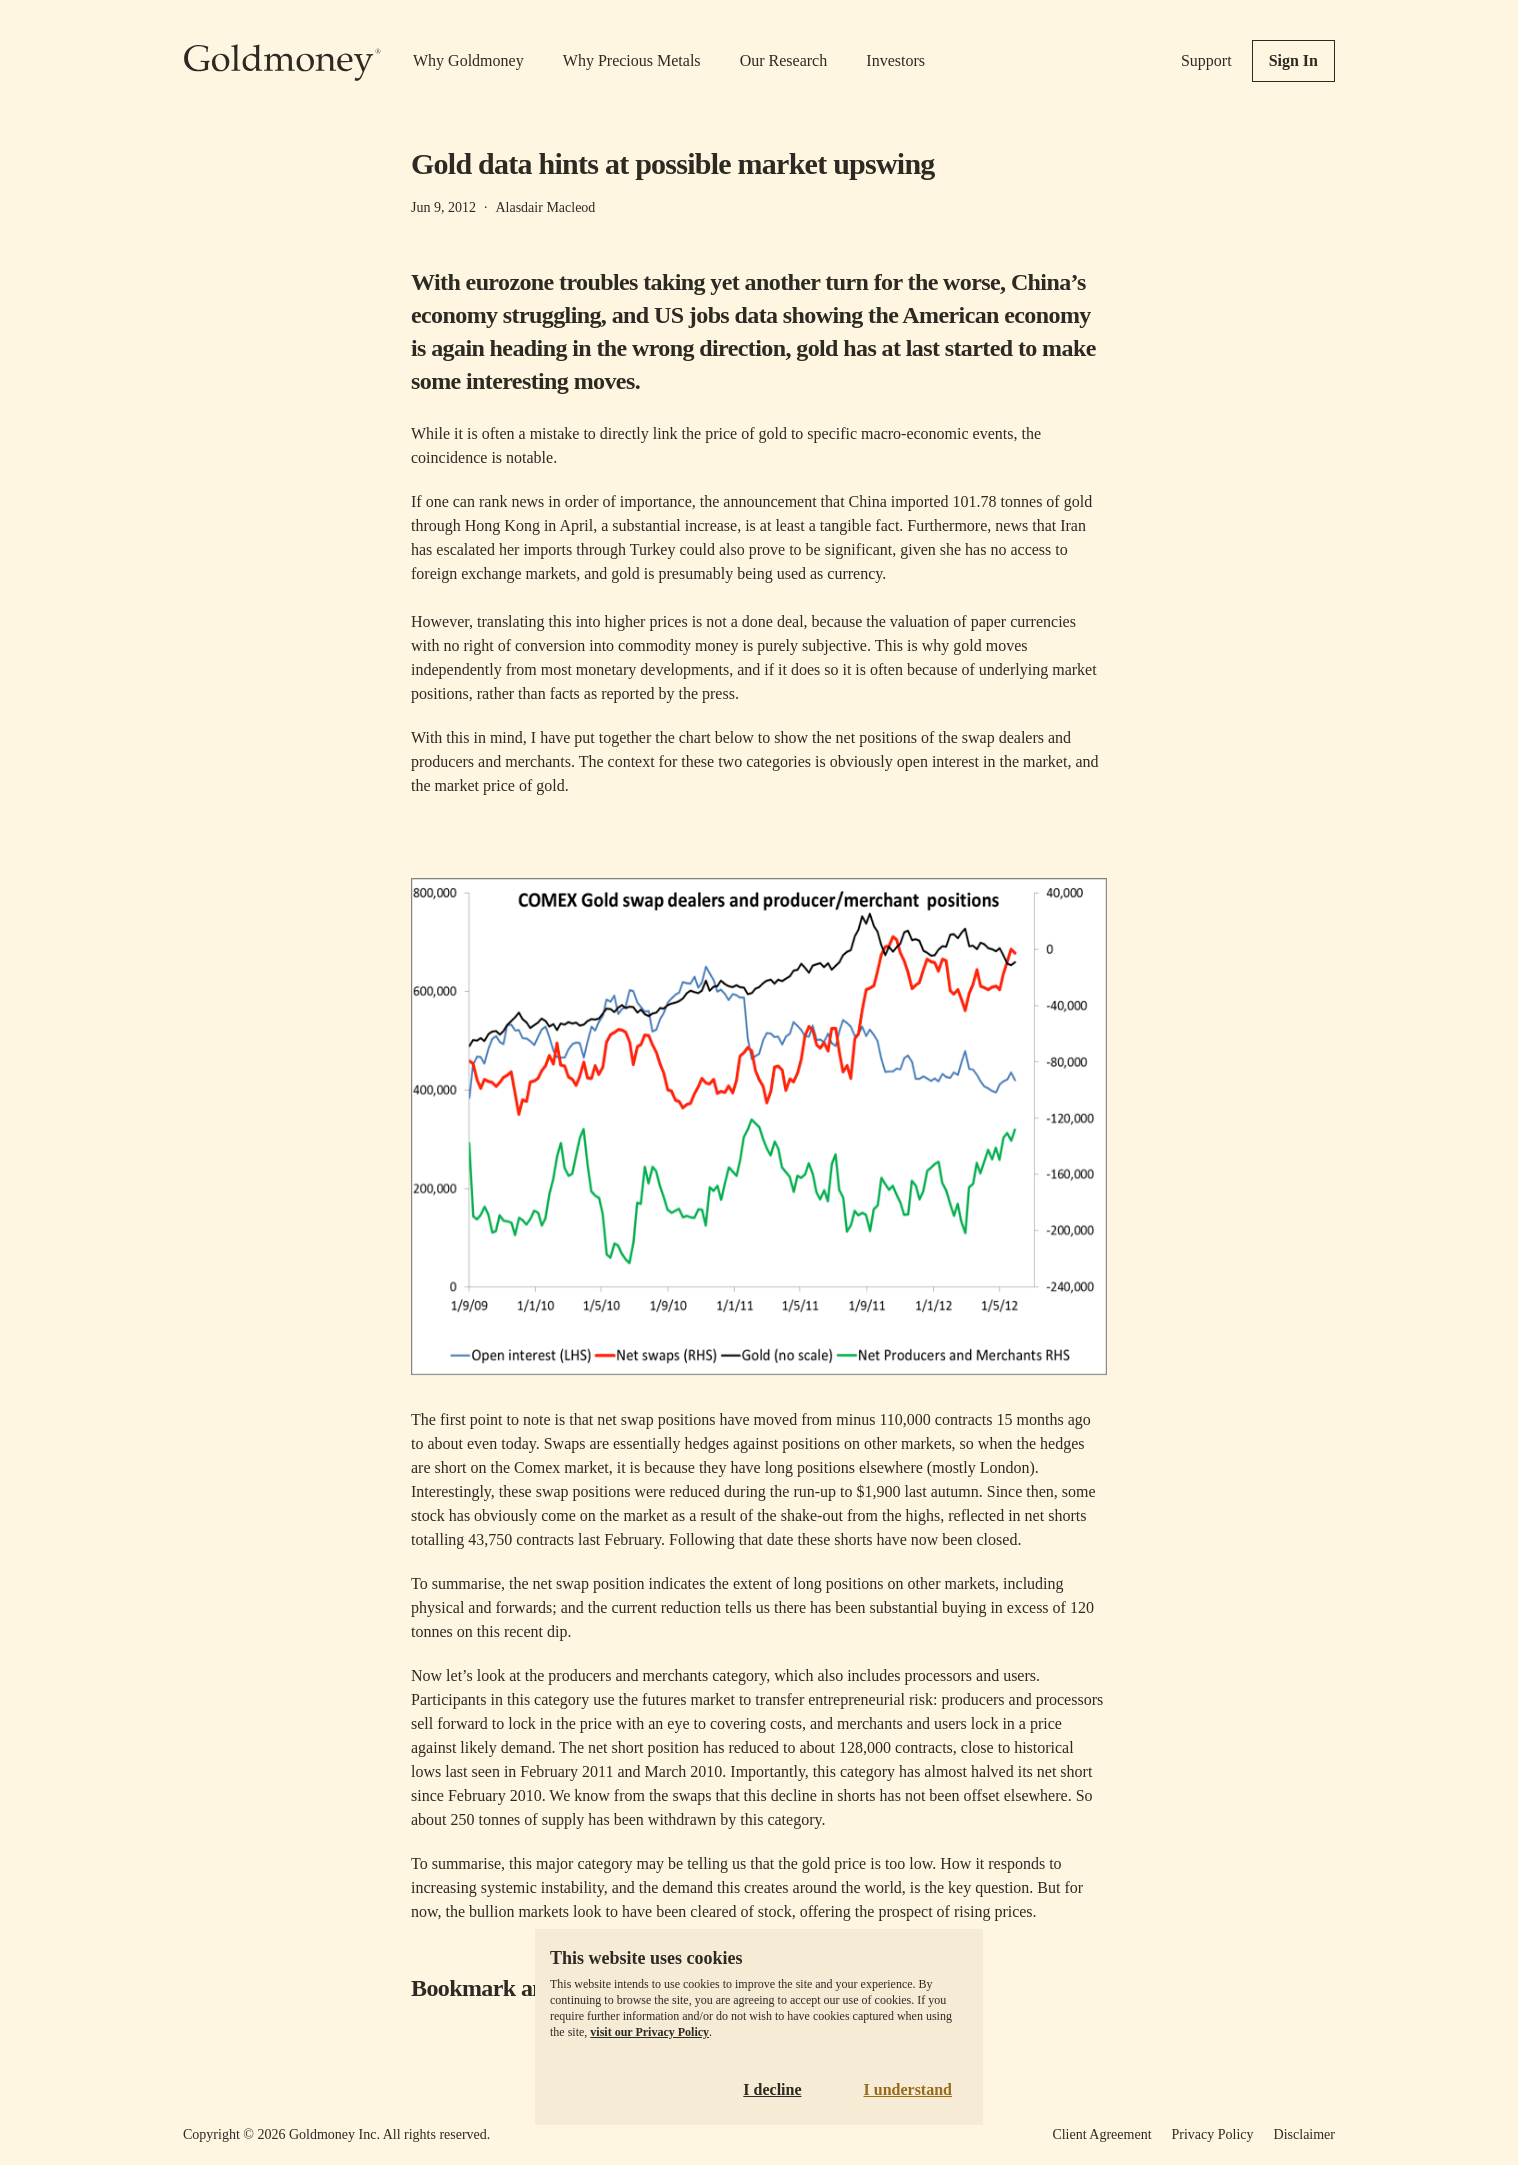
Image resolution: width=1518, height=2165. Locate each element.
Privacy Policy (1213, 2134)
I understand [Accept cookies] (908, 2089)
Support (1206, 60)
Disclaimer (1304, 2134)
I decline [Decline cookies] (772, 2089)
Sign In (1293, 60)
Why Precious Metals (632, 60)
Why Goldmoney (468, 60)
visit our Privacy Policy (649, 2032)
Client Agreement (1101, 2134)
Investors (895, 60)
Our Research (784, 60)
